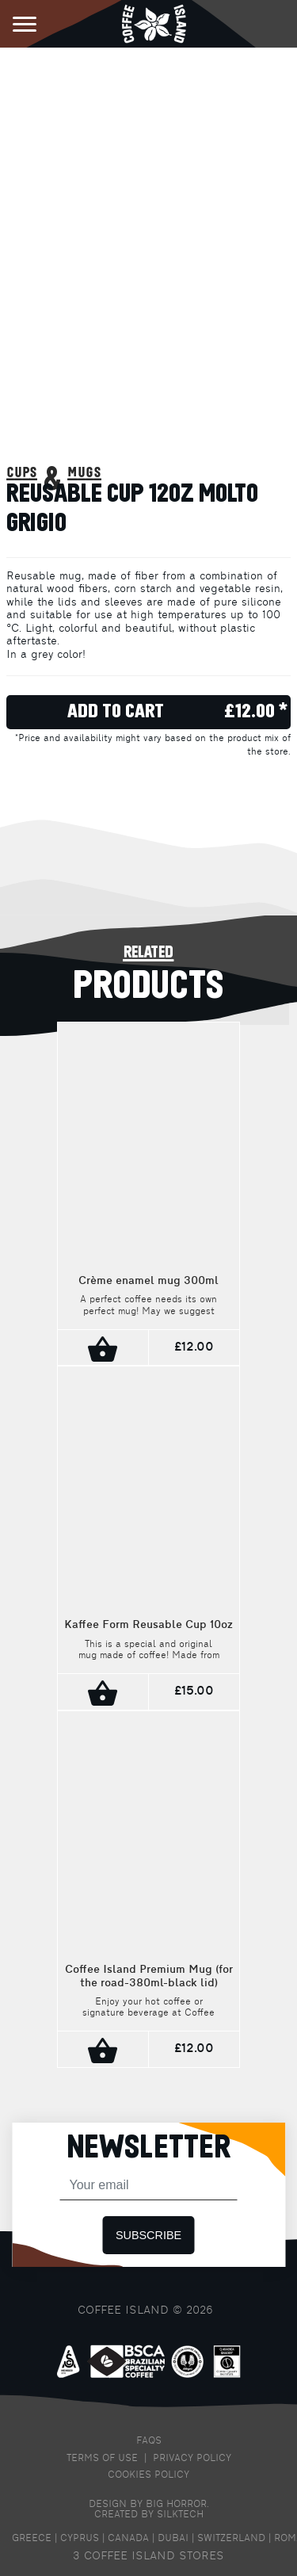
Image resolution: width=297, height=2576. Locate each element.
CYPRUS (79, 2539)
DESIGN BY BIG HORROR (148, 2504)
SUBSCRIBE (148, 2235)
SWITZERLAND (231, 2539)
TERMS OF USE (102, 2458)
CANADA (128, 2539)
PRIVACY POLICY (192, 2458)
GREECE (31, 2539)
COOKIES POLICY (148, 2475)
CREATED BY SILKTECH (149, 2515)
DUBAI (173, 2539)
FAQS (149, 2441)
